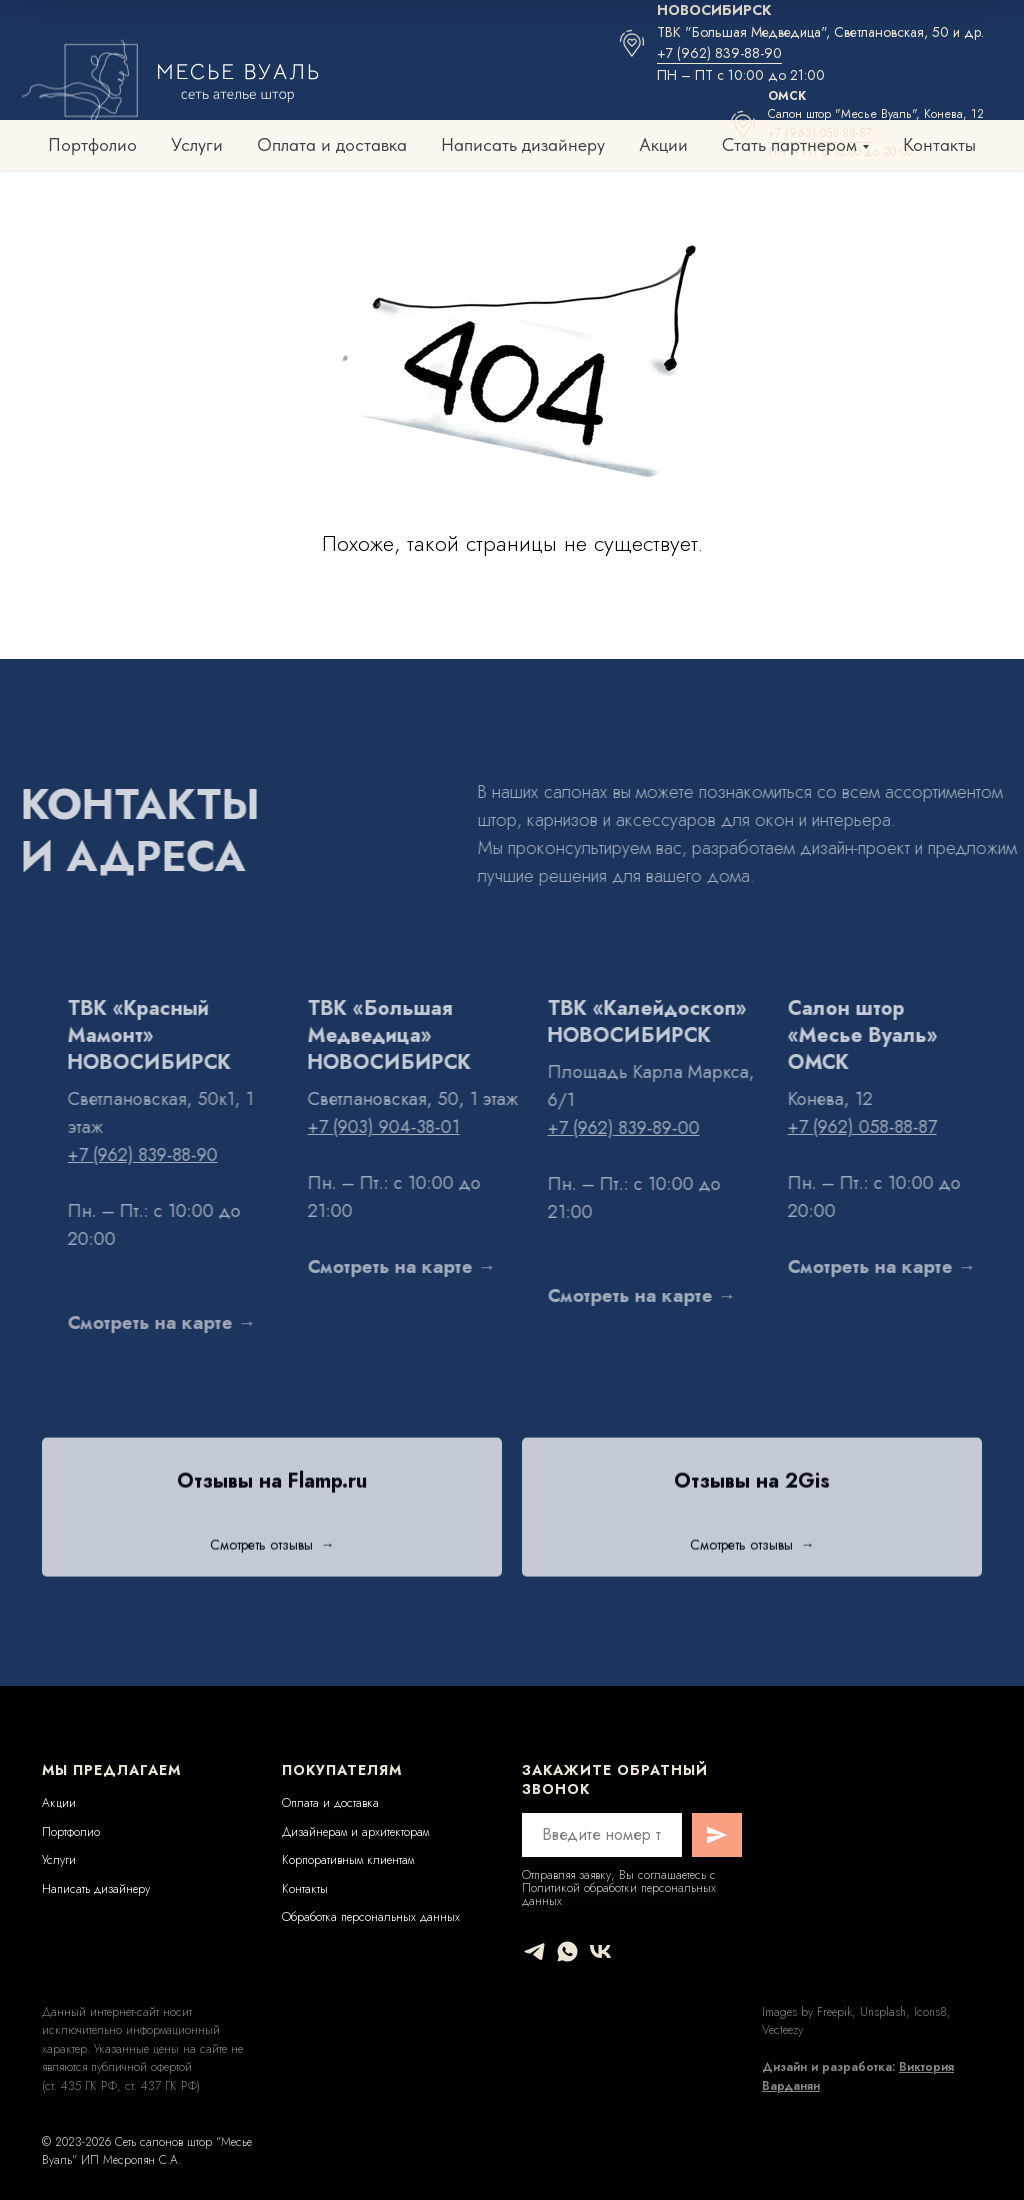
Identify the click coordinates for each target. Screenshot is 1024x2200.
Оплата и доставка (332, 144)
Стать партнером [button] (789, 144)
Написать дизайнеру (523, 144)
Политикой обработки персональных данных (619, 1894)
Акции (663, 144)
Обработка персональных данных (371, 1917)
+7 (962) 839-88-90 (719, 53)
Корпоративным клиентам (348, 1860)
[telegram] (534, 1951)
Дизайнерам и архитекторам (355, 1832)
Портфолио (92, 144)
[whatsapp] (567, 1951)
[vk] (600, 1951)
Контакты (939, 144)
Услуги (197, 144)
